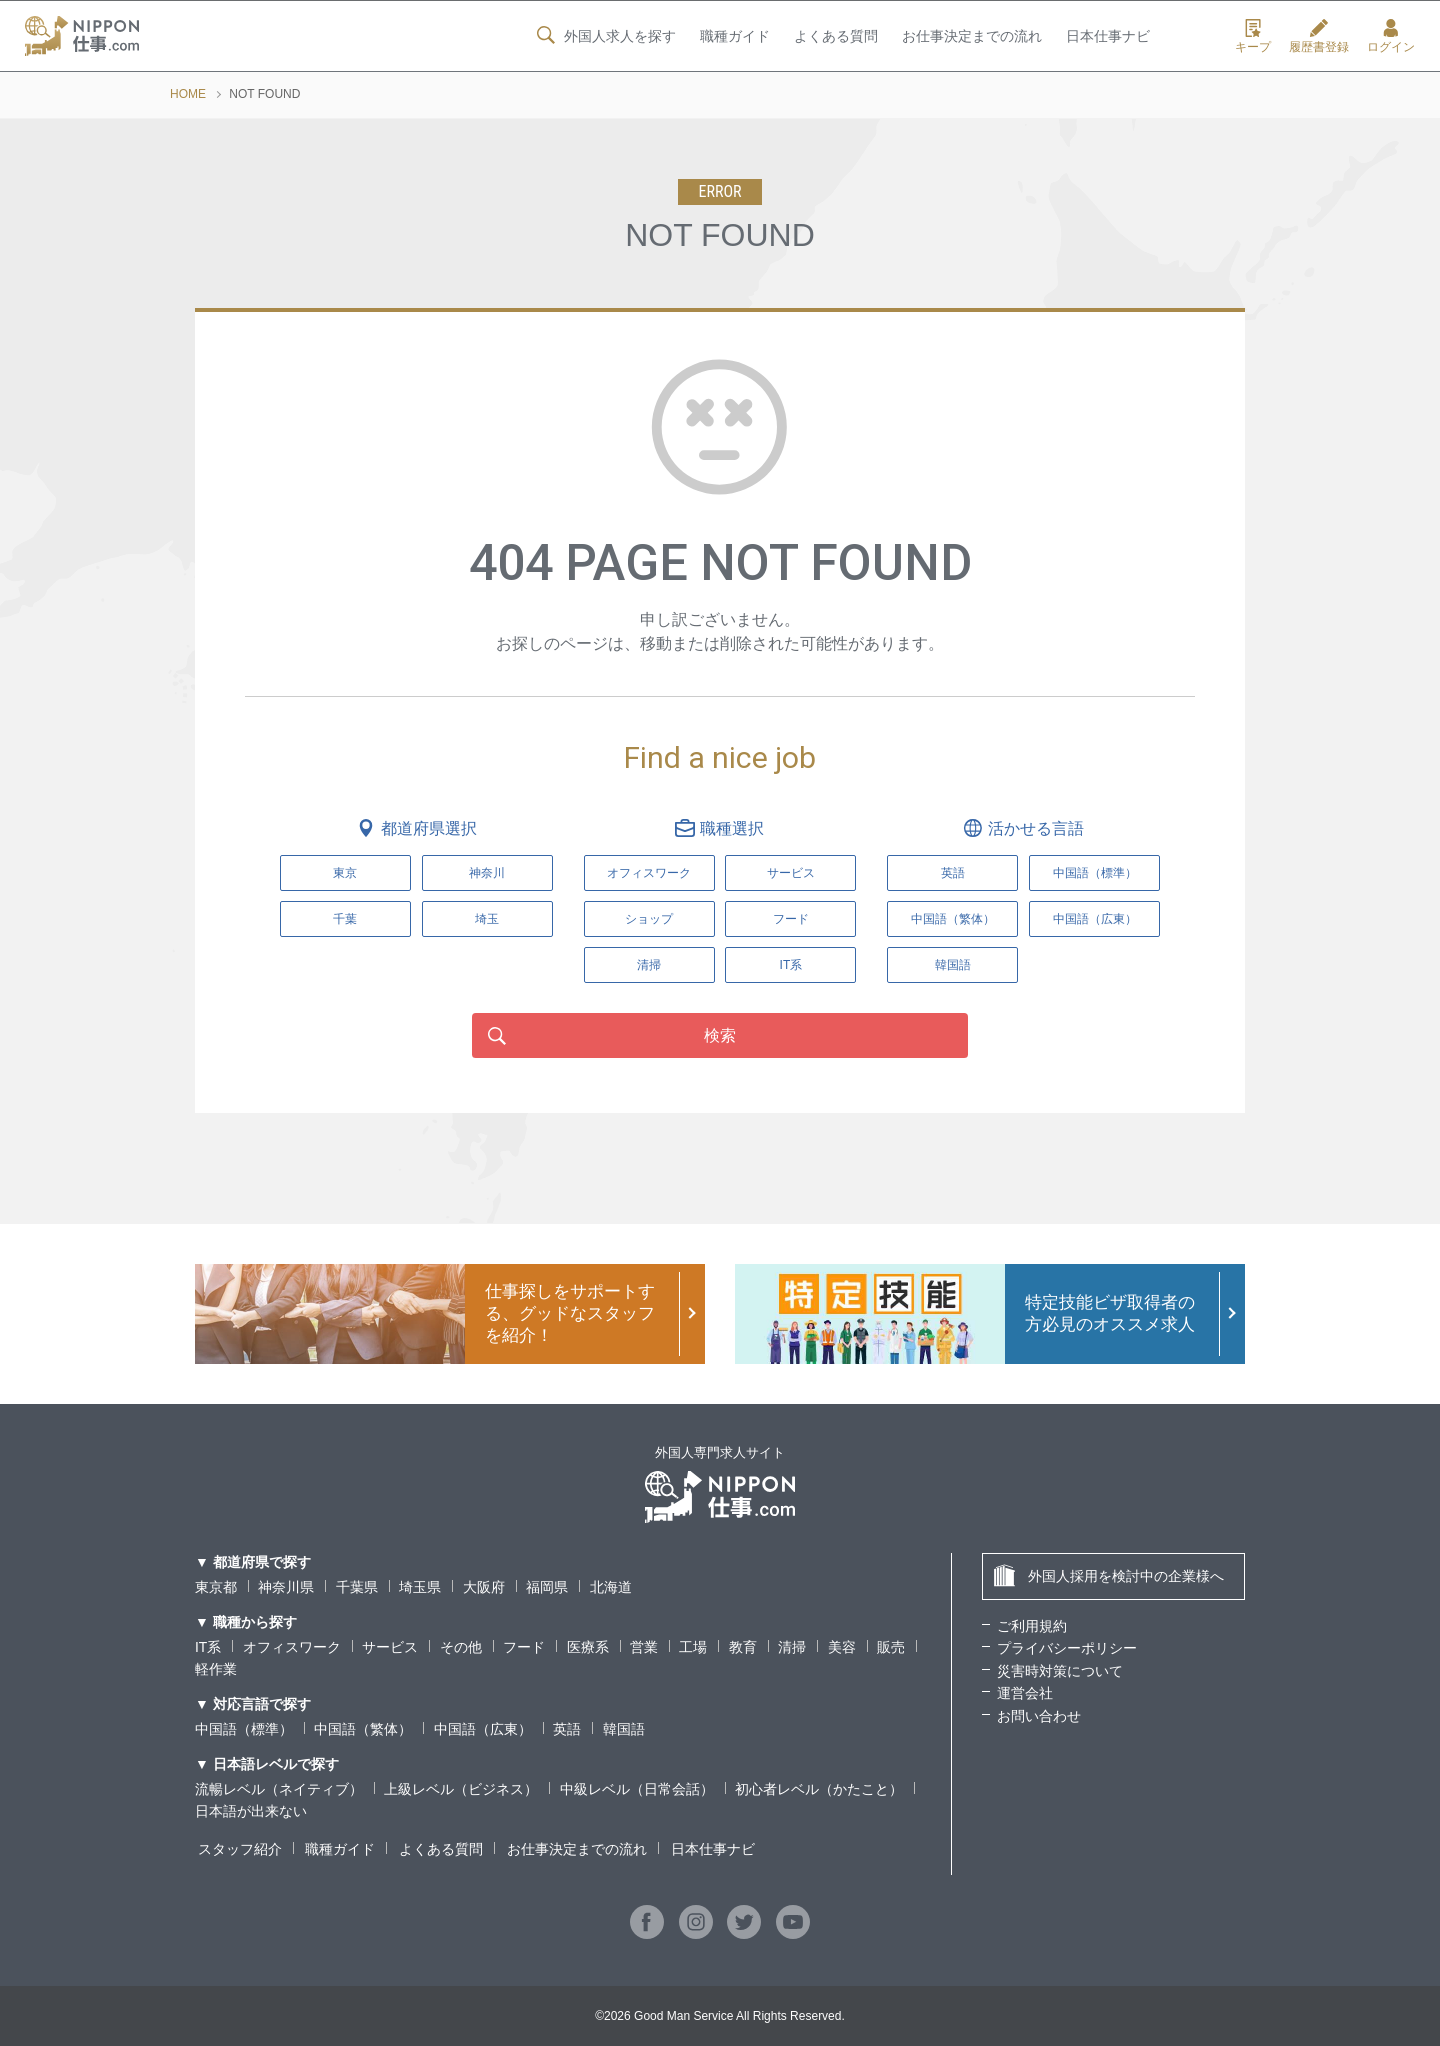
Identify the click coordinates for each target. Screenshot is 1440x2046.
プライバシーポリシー (1067, 1648)
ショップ (649, 919)
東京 (345, 873)
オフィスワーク (649, 873)
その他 (461, 1647)
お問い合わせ (1039, 1716)
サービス (791, 873)
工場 (694, 1647)
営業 (644, 1647)
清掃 (649, 965)
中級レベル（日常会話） (637, 1789)
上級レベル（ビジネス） (461, 1789)
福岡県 (547, 1587)
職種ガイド (734, 37)
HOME (188, 94)
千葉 (345, 919)
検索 (720, 1035)
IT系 (791, 965)
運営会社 (1025, 1693)
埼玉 (487, 919)
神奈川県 (286, 1587)
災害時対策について (1060, 1671)
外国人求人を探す (604, 36)
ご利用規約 (1032, 1626)
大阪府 (484, 1587)
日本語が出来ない (251, 1811)
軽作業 (216, 1669)
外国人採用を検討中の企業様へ (1108, 1575)
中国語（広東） (483, 1729)
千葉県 (357, 1587)
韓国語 (624, 1729)
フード (791, 919)
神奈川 (487, 873)
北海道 (611, 1587)
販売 (891, 1647)
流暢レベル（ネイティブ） (279, 1789)
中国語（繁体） (363, 1729)
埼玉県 (420, 1587)
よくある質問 (835, 37)
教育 (743, 1647)
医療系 (588, 1647)
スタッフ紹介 (237, 1849)
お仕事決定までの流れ (972, 37)
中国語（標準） (244, 1729)
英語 (567, 1729)
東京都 (216, 1587)
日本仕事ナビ (1108, 37)
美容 (842, 1647)
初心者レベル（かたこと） (819, 1789)
